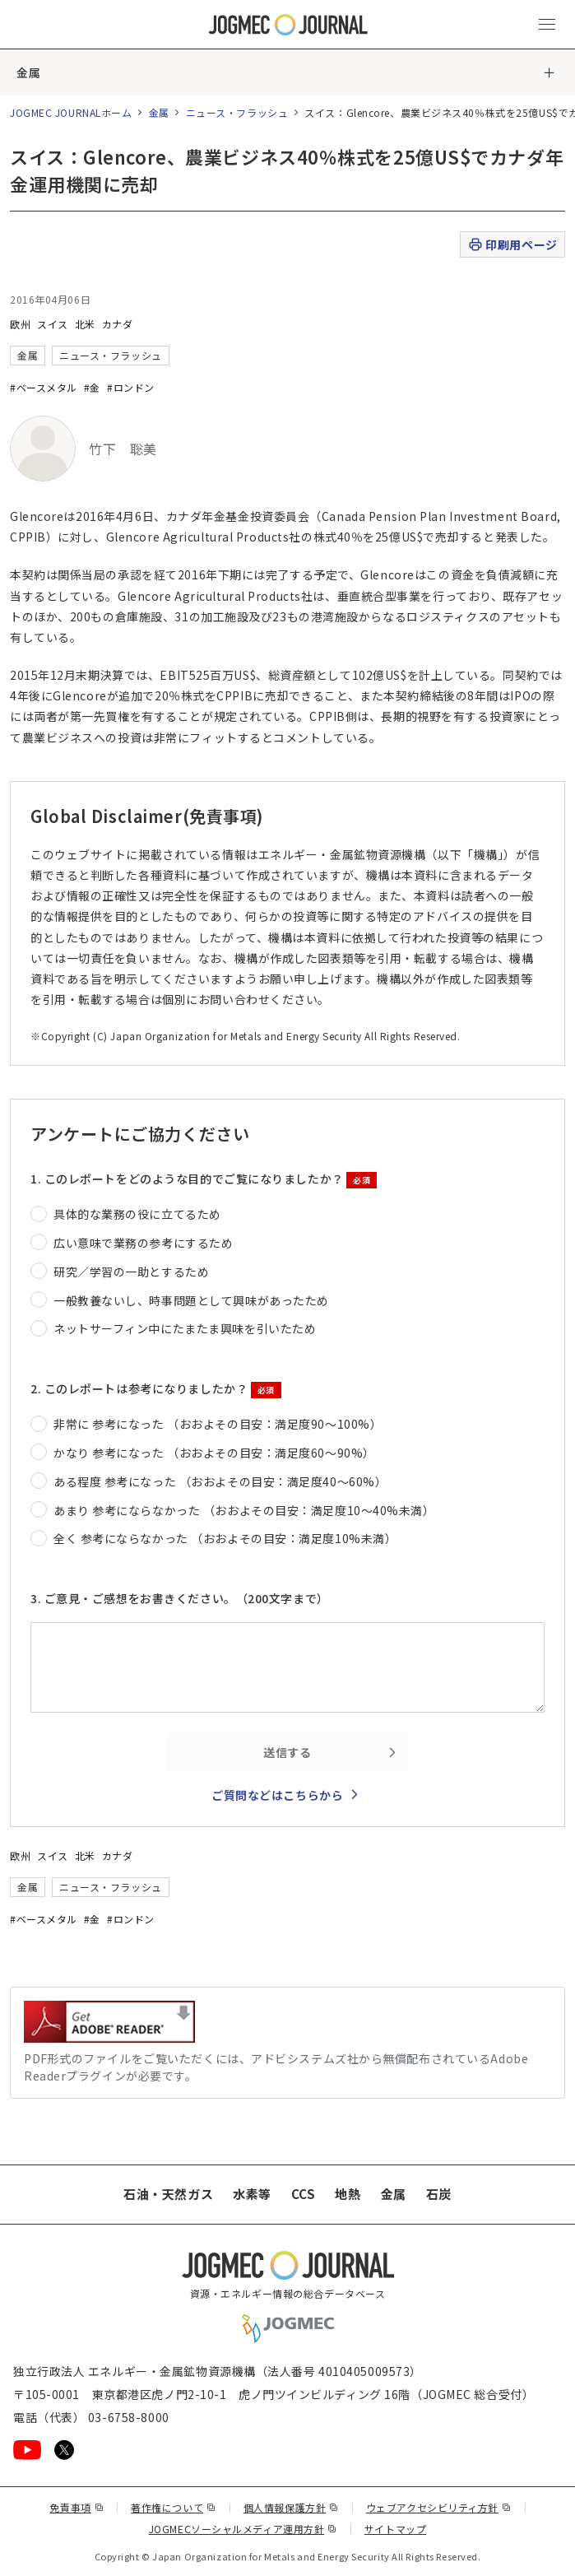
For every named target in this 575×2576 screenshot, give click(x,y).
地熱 (347, 2193)
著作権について (173, 2507)
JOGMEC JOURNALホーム (71, 112)
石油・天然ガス (168, 2193)
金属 (28, 72)
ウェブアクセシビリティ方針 (439, 2507)
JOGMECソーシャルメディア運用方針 (243, 2529)
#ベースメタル (43, 387)
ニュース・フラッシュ (237, 112)
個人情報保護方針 (291, 2507)
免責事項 (76, 2507)
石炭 (439, 2193)
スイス (52, 324)
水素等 (252, 2193)
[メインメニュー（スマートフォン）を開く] (547, 25)
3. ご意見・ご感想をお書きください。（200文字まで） (179, 1598)
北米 (85, 324)
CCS (303, 2193)
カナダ (117, 324)
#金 (92, 387)
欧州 (20, 324)
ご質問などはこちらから (277, 1795)
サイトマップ (395, 2529)
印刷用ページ (512, 244)
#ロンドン (131, 387)
